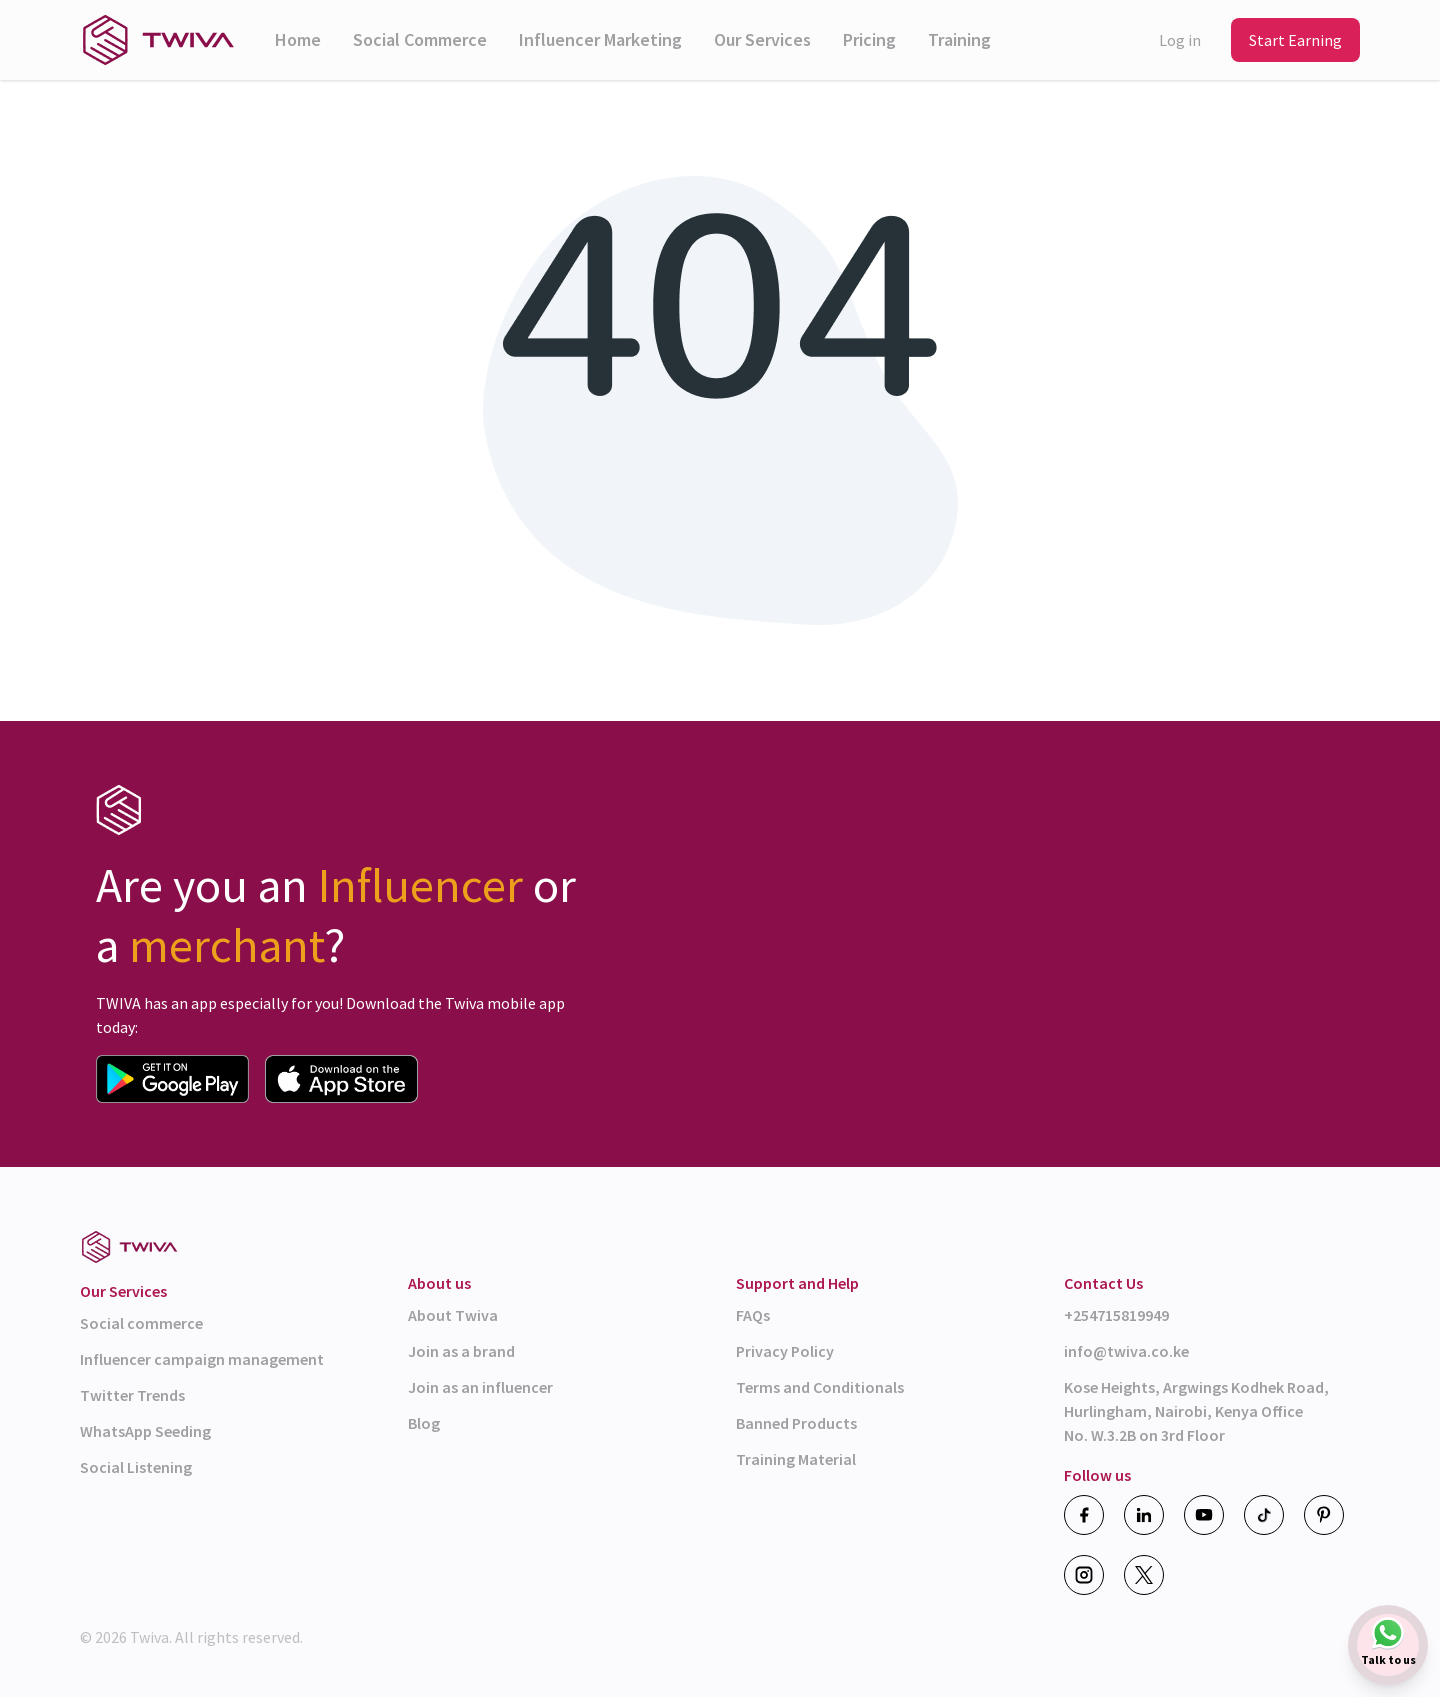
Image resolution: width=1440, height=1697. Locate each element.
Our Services (762, 39)
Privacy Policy (785, 1351)
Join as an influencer (480, 1387)
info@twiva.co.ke (1126, 1351)
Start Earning (1295, 40)
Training (959, 39)
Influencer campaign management (202, 1359)
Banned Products (796, 1423)
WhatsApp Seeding (145, 1431)
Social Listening (136, 1467)
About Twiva (453, 1315)
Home (298, 39)
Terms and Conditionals (820, 1387)
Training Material (796, 1459)
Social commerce (141, 1323)
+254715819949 (1116, 1315)
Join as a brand (461, 1351)
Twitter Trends (132, 1395)
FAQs (753, 1315)
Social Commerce (420, 39)
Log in (1180, 40)
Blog (424, 1423)
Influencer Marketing (600, 39)
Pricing (869, 39)
